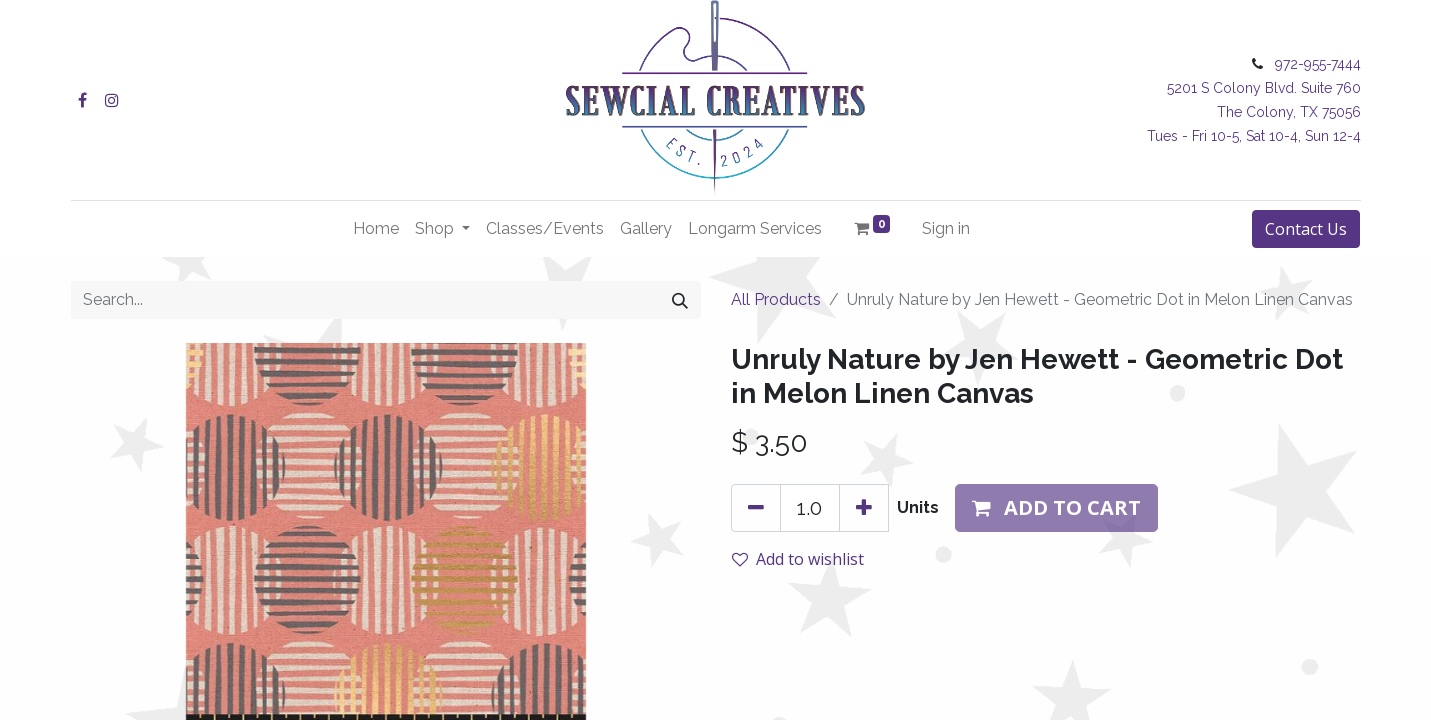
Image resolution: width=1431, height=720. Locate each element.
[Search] (680, 300)
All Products (776, 299)
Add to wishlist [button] (798, 559)
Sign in (946, 228)
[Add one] (864, 508)
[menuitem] (376, 229)
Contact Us (1306, 229)
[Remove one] (756, 508)
